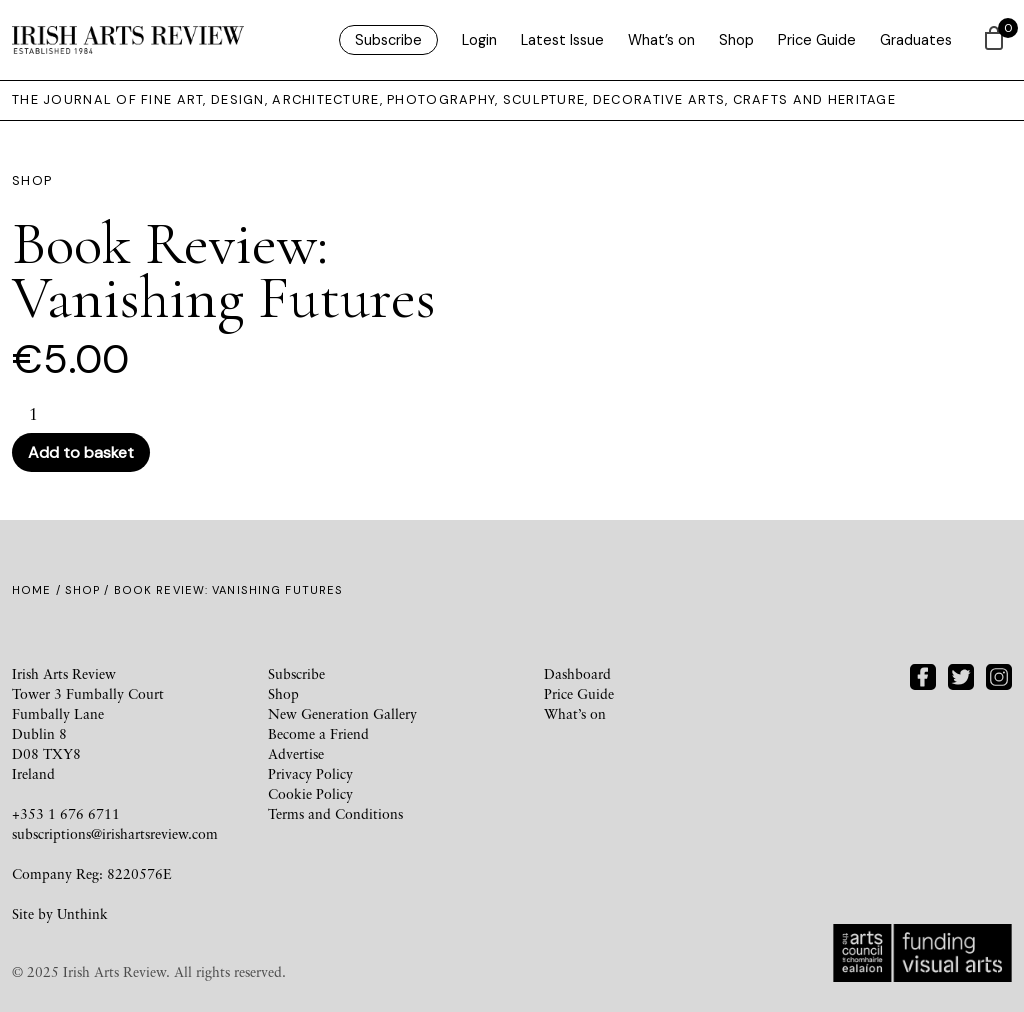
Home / (38, 590)
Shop (736, 40)
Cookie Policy (310, 793)
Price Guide (817, 40)
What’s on (661, 40)
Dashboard (577, 673)
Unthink (82, 913)
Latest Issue (562, 40)
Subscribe (388, 40)
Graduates (916, 40)
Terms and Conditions (335, 813)
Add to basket (81, 452)
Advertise (296, 753)
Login (479, 40)
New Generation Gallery (342, 713)
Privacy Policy (310, 773)
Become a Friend (318, 733)
